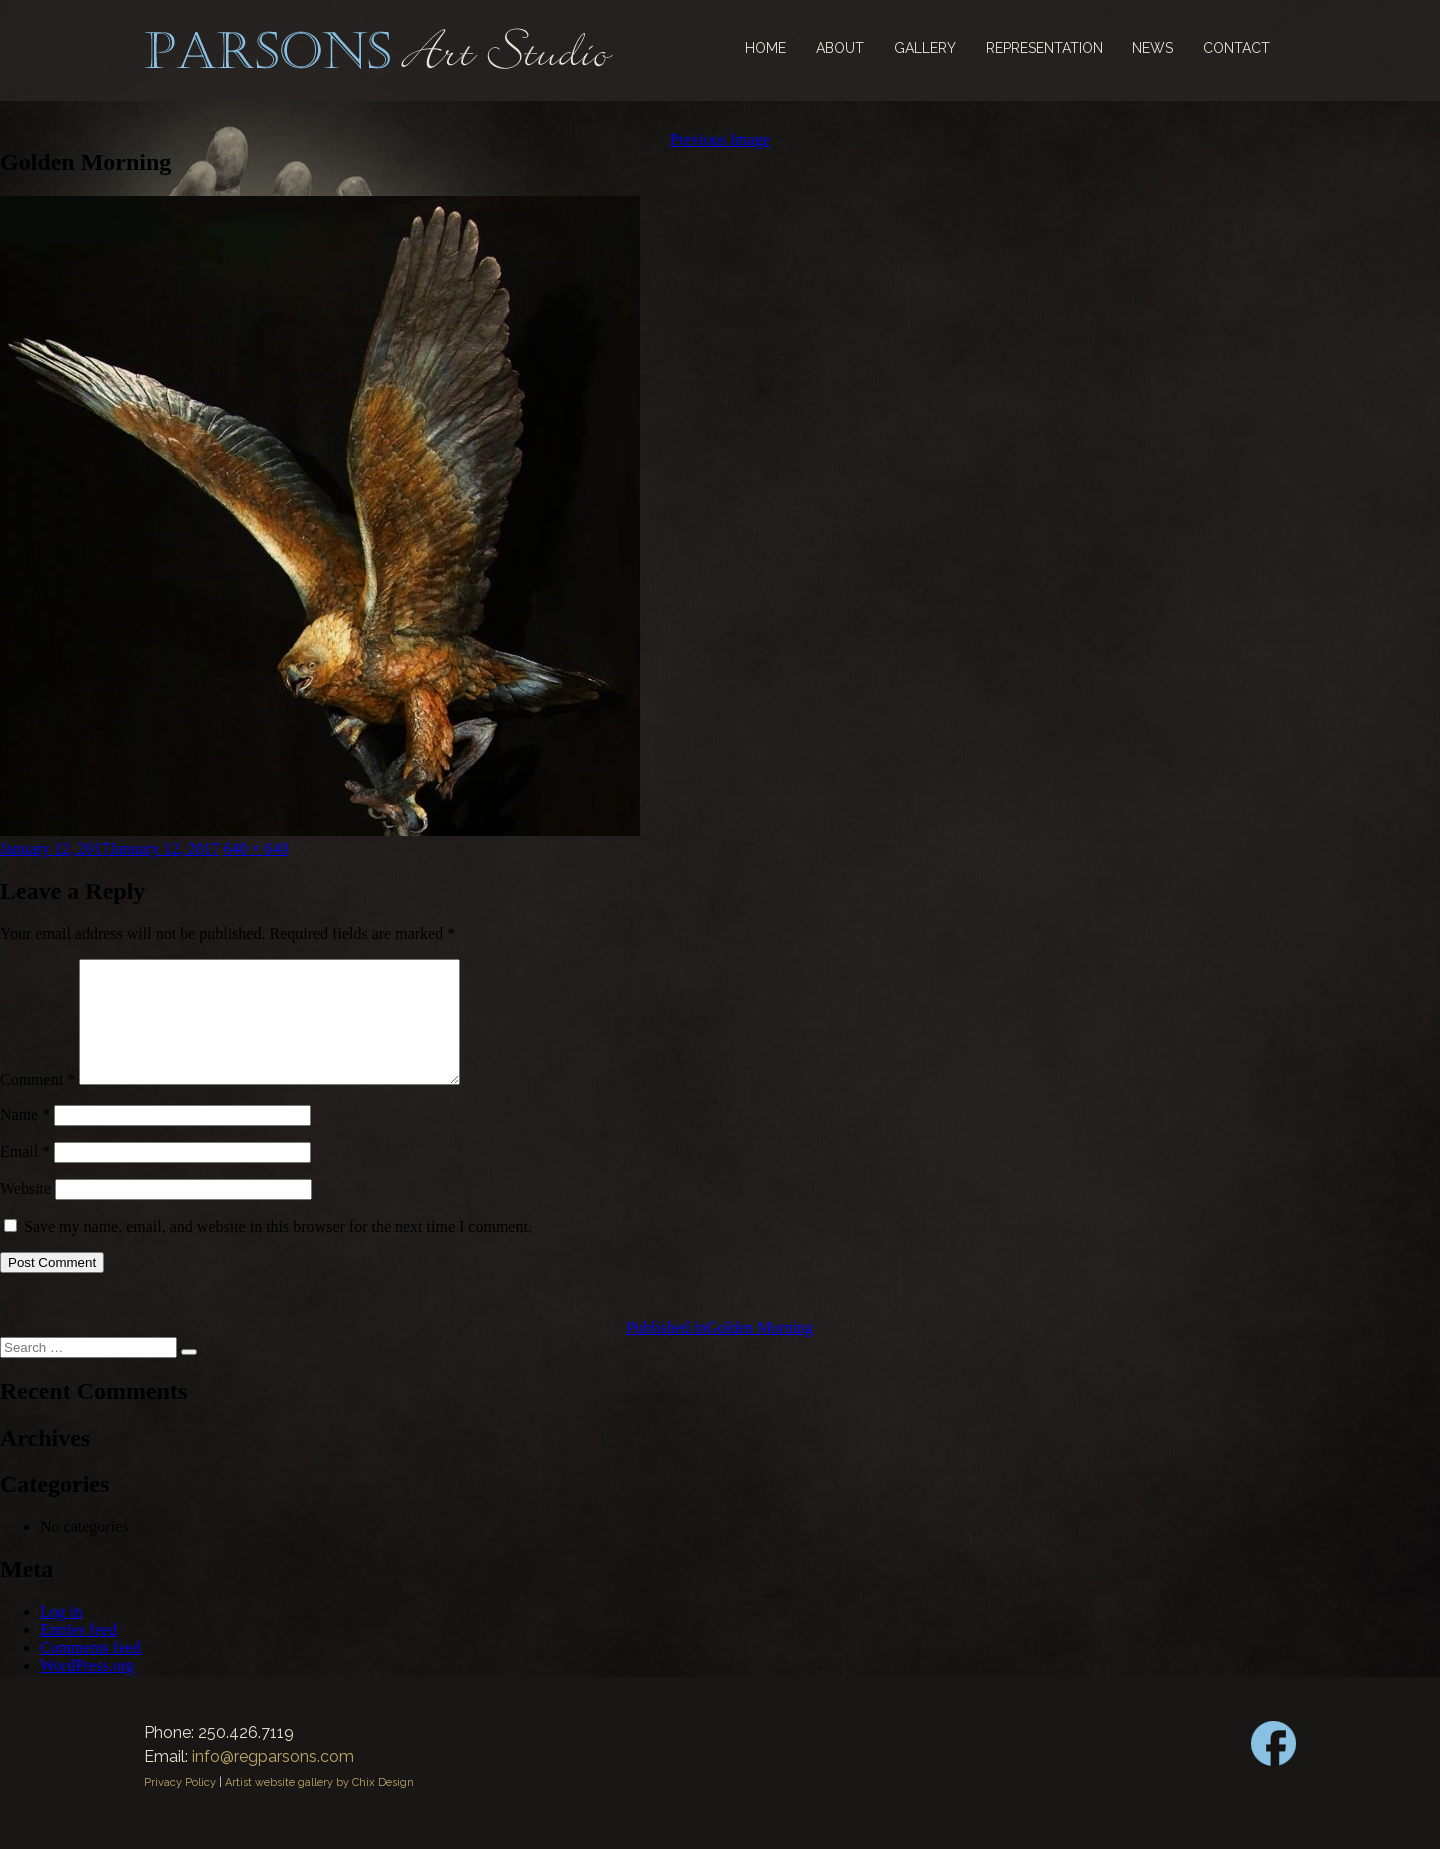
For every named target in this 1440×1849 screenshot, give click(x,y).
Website (25, 1212)
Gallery (925, 48)
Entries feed (78, 1653)
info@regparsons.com (273, 1780)
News (1152, 48)
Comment (37, 1103)
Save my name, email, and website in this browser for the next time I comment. (278, 1250)
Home (765, 48)
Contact (1236, 48)
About (840, 48)
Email (25, 1175)
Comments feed (90, 1671)
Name (25, 1138)
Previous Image (720, 139)
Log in (61, 1635)
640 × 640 (256, 848)
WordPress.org (87, 1689)
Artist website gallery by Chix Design (319, 1806)
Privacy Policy (180, 1806)
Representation (1044, 48)
